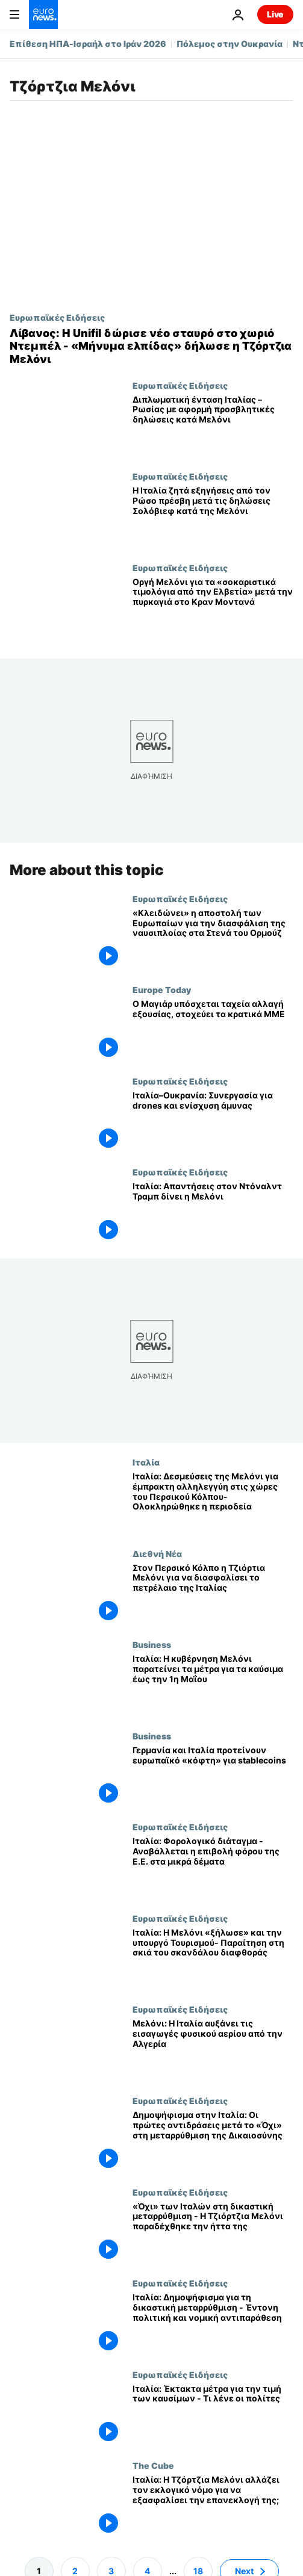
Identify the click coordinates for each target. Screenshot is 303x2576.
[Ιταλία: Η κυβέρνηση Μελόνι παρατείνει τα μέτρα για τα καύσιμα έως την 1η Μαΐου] (213, 1685)
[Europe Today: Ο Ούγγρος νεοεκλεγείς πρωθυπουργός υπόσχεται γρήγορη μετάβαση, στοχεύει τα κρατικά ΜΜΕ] (213, 1031)
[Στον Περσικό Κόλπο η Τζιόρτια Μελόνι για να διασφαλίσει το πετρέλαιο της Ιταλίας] (213, 1594)
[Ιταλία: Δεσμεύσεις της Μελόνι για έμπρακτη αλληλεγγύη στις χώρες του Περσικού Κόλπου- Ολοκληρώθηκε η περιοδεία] (213, 1503)
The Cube (153, 2465)
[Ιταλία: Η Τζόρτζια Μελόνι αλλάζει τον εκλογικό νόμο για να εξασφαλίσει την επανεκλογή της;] (213, 2506)
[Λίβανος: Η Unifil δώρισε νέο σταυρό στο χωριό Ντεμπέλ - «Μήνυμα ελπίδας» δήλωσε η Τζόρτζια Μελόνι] (151, 346)
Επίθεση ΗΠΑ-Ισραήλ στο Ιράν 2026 (88, 44)
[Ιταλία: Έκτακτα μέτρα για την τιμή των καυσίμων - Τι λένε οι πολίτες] (213, 2415)
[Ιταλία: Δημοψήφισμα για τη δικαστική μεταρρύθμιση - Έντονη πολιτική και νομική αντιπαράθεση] (213, 2324)
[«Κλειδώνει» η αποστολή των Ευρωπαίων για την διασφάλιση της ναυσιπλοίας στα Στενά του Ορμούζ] (213, 939)
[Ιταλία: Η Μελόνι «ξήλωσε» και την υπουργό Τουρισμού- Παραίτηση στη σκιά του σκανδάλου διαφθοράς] (213, 1959)
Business (152, 1644)
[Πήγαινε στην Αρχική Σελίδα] (43, 14)
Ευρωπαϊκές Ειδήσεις (57, 317)
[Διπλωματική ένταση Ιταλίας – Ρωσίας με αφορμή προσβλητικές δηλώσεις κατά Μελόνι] (213, 426)
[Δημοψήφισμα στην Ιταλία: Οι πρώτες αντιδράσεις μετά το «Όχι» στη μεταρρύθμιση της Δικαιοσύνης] (213, 2141)
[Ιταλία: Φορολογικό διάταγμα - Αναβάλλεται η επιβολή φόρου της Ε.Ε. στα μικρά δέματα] (213, 1867)
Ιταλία (146, 1462)
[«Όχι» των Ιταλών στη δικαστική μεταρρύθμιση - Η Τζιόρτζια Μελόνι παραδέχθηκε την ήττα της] (213, 2233)
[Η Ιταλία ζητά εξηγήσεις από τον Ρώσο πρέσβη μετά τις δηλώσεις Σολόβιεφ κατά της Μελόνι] (213, 517)
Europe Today (162, 990)
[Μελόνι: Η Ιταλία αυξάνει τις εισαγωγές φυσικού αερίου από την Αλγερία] (213, 2050)
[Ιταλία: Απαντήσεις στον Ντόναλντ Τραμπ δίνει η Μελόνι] (213, 1213)
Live (275, 14)
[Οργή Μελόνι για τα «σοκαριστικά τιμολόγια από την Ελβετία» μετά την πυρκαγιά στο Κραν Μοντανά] (213, 608)
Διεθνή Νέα (157, 1553)
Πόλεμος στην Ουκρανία (229, 44)
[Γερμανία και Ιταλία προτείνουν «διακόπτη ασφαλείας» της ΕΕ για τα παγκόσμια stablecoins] (213, 1776)
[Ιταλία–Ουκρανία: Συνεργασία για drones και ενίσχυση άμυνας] (213, 1122)
